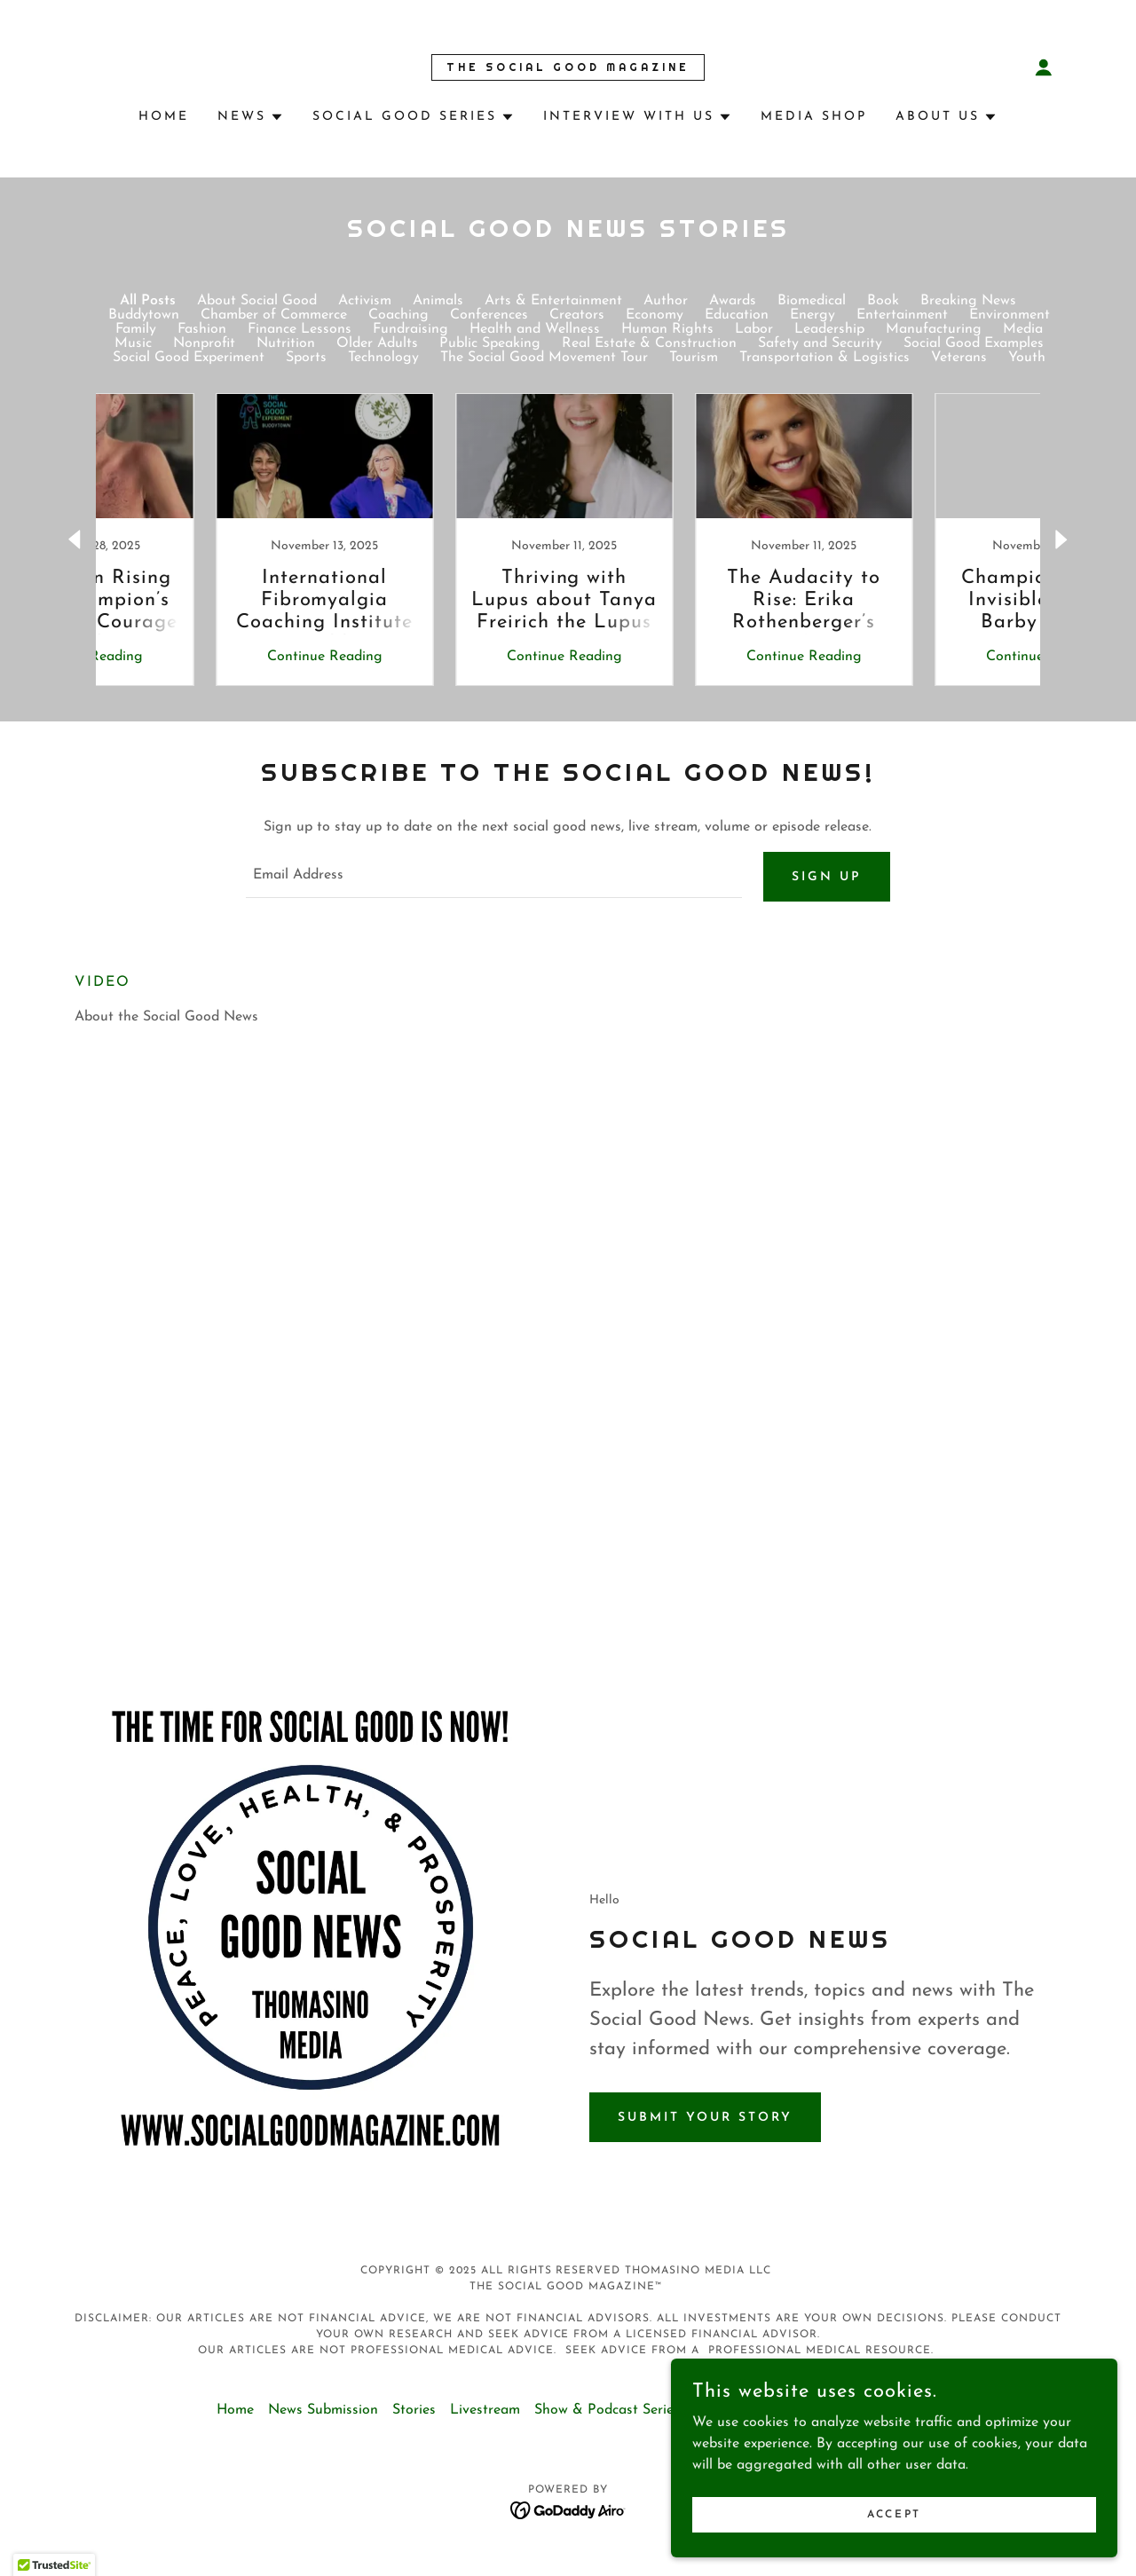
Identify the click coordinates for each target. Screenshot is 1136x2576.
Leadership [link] (829, 329)
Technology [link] (383, 358)
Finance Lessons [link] (299, 329)
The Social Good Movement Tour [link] (544, 358)
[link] (568, 67)
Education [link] (737, 315)
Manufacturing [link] (934, 329)
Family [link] (135, 329)
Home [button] (235, 2417)
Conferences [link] (489, 315)
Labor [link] (754, 329)
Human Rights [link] (667, 329)
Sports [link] (306, 358)
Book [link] (883, 301)
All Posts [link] (148, 301)
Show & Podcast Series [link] (607, 2417)
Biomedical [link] (811, 301)
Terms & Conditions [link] (756, 2417)
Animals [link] (438, 301)
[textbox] (493, 880)
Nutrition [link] (285, 343)
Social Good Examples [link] (973, 343)
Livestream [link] (485, 2417)
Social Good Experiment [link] (188, 358)
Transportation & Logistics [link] (824, 358)
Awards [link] (732, 301)
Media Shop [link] (814, 116)
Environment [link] (1009, 315)
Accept (937, 2512)
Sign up (827, 880)
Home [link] (163, 116)
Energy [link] (812, 315)
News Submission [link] (323, 2417)
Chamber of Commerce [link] (274, 315)
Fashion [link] (202, 329)
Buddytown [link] (143, 315)
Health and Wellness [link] (534, 329)
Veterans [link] (959, 358)
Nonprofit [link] (204, 343)
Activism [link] (364, 301)
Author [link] (665, 301)
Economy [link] (654, 315)
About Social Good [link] (257, 301)
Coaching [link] (398, 315)
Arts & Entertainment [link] (553, 301)
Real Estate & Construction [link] (649, 343)
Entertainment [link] (902, 315)
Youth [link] (1026, 358)
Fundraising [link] (410, 329)
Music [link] (133, 343)
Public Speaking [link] (489, 343)
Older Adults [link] (377, 343)
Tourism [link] (693, 358)
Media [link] (1023, 329)
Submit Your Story (705, 2124)
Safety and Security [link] (820, 343)
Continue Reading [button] (208, 657)
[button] (1043, 67)
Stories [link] (414, 2417)
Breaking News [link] (968, 301)
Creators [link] (576, 315)
